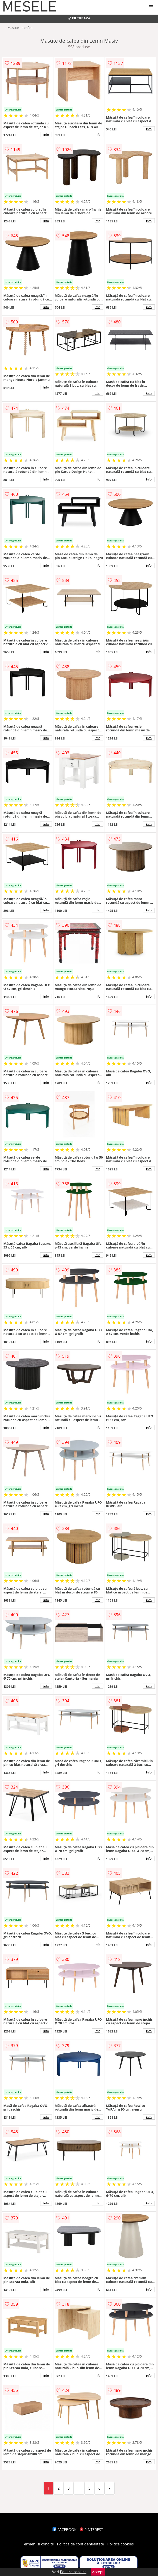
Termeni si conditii (38, 2544)
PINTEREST (91, 2529)
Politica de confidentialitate (80, 2544)
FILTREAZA (79, 18)
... (79, 2488)
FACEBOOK (64, 2529)
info (46, 135)
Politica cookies (120, 2544)
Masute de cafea (19, 27)
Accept (98, 2571)
